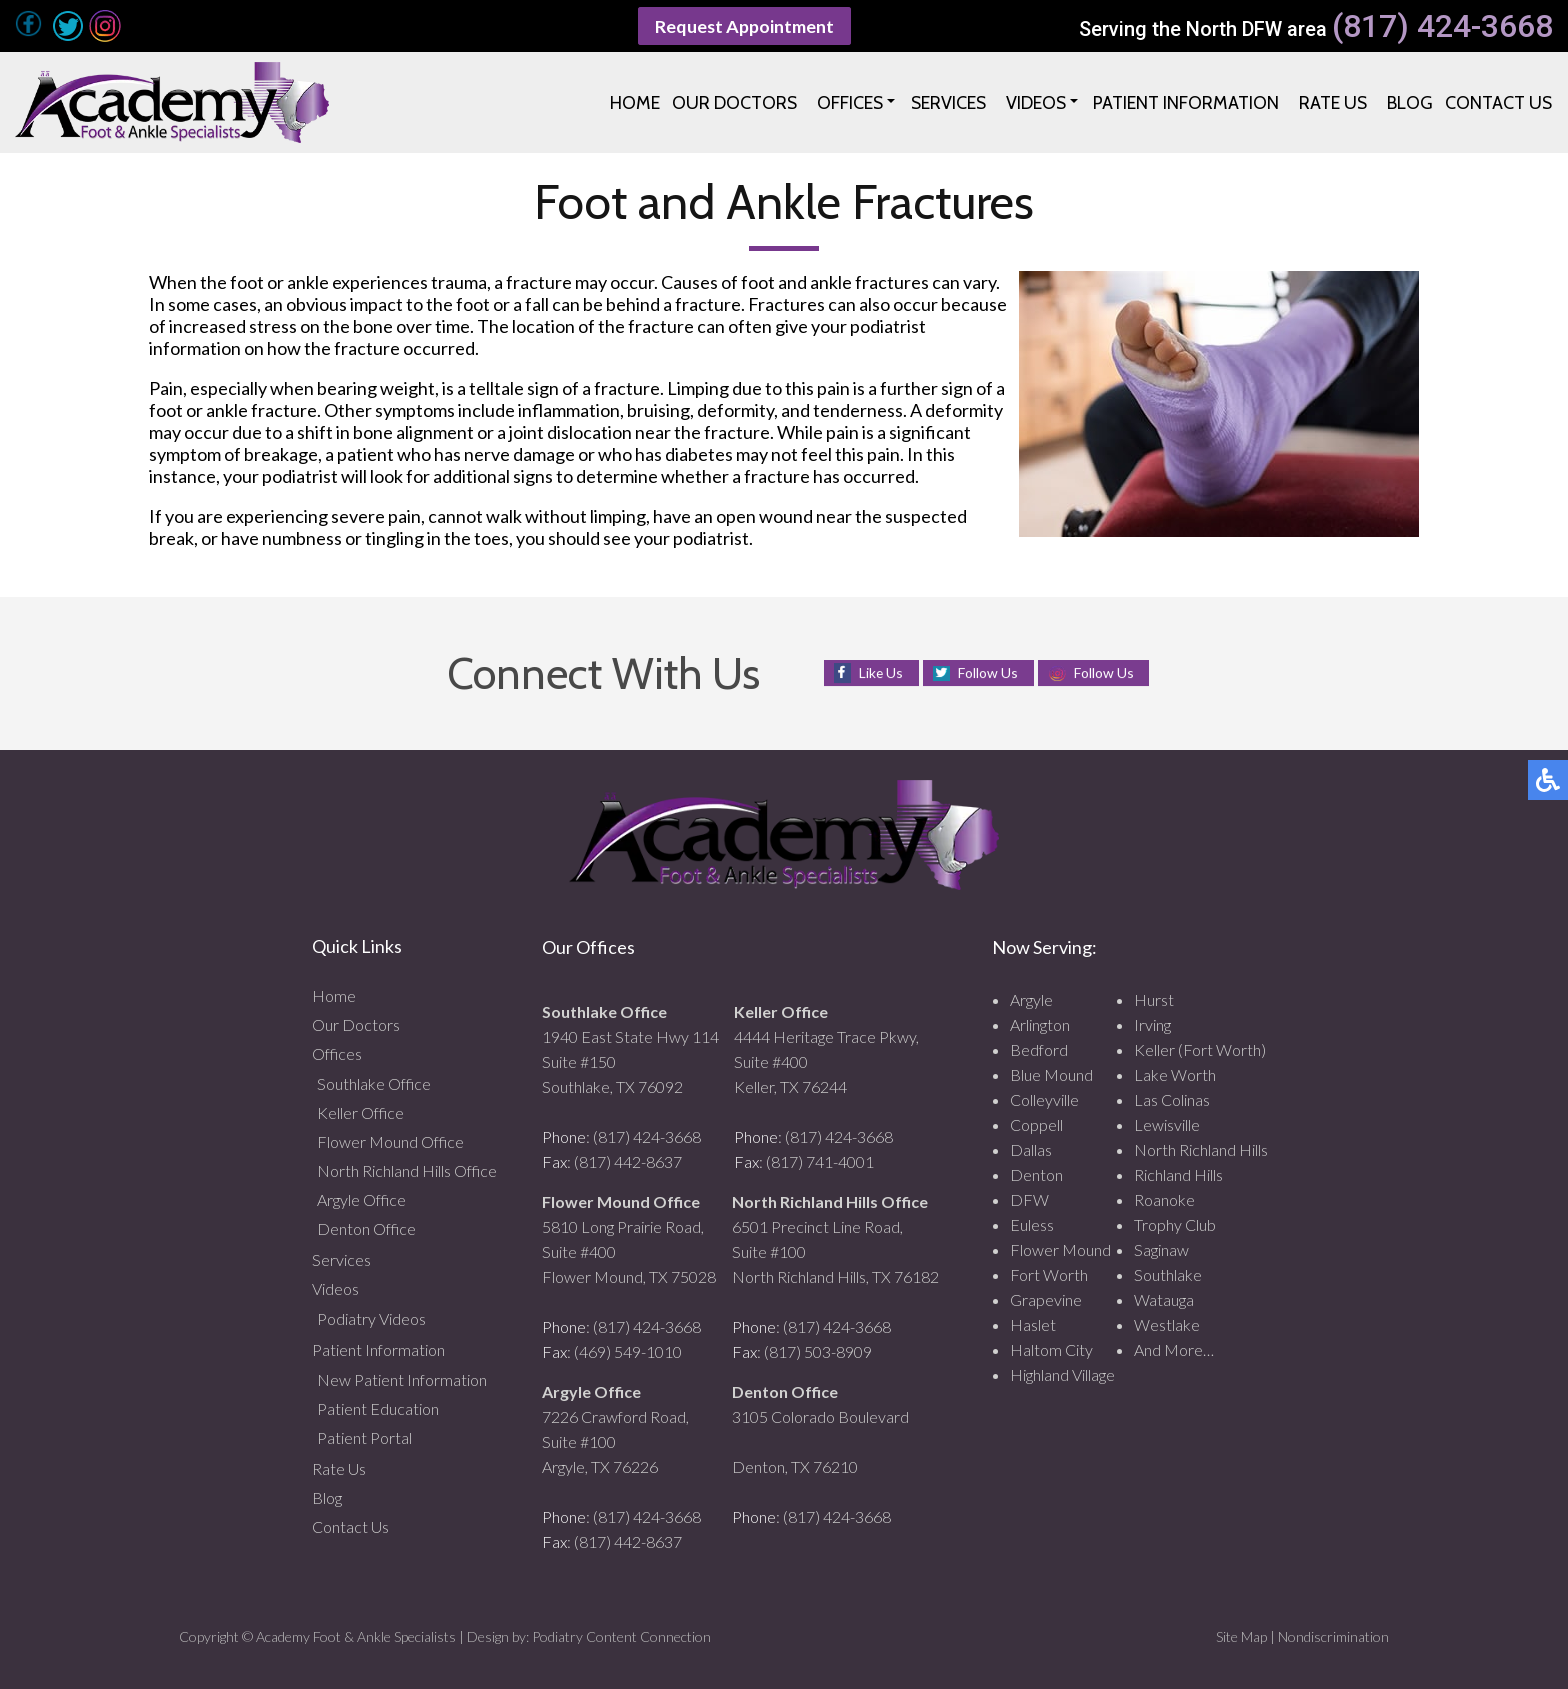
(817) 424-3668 (1442, 26)
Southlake (1168, 1274)
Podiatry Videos (371, 1318)
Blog (327, 1497)
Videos (335, 1288)
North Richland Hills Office (407, 1170)
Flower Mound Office (390, 1141)
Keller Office (360, 1112)
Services (341, 1259)
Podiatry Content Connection (621, 1636)
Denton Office (366, 1228)
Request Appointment (745, 26)
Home (334, 995)
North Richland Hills (1201, 1149)
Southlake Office (374, 1083)
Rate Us (339, 1468)
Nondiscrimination (1333, 1636)
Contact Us (350, 1526)
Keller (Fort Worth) (1200, 1049)
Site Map (1241, 1636)
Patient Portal (364, 1437)
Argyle (1031, 999)
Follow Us (988, 672)
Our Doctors (356, 1024)
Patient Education (378, 1408)
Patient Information (378, 1349)
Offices (337, 1053)
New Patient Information (402, 1379)
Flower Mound (1060, 1249)
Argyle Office (361, 1199)
